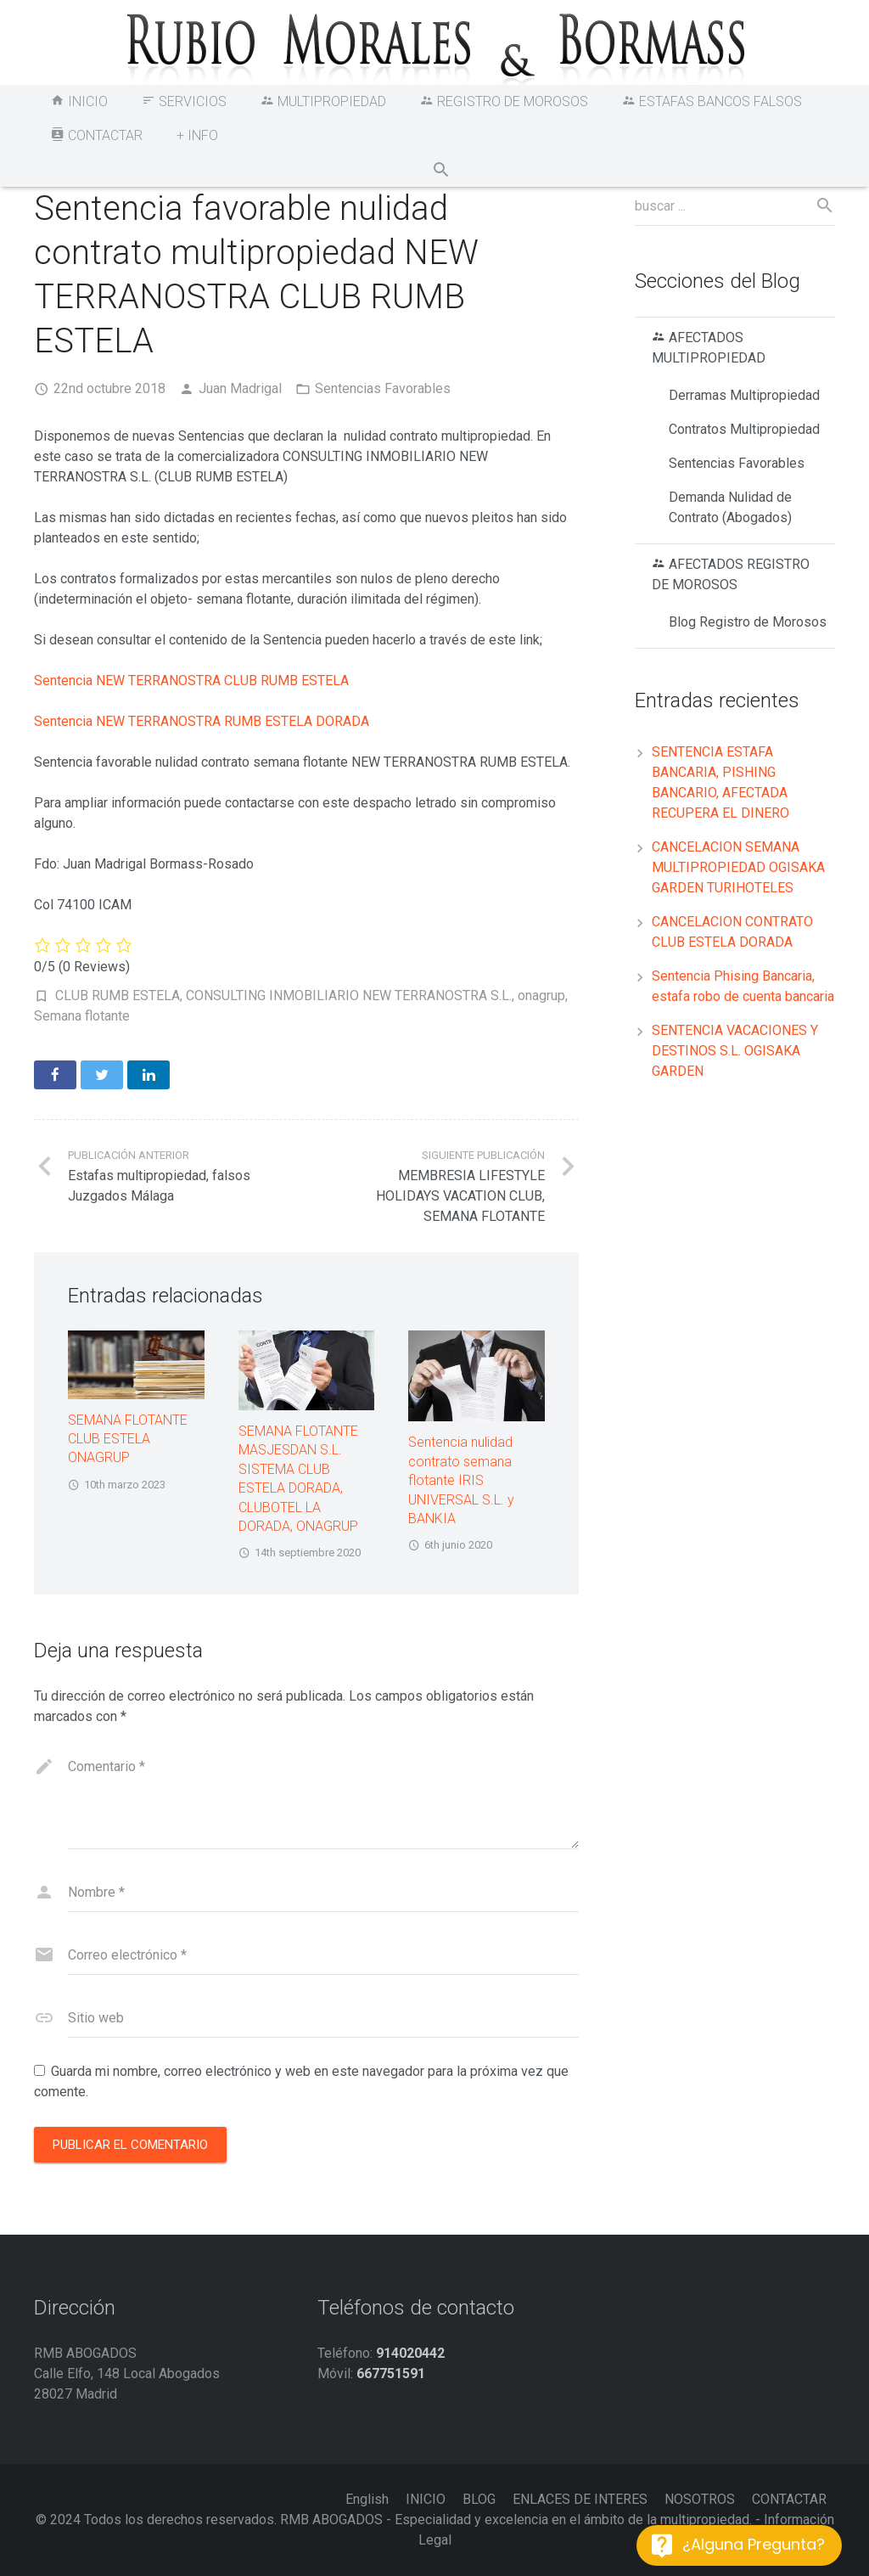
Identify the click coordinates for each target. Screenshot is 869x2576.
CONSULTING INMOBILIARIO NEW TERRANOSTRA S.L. (349, 995)
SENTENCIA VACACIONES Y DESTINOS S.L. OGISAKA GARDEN (735, 1050)
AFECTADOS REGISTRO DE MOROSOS (731, 574)
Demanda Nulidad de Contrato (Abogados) (730, 507)
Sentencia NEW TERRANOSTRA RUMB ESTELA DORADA (201, 721)
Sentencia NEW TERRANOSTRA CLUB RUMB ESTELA (191, 680)
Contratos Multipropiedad (744, 429)
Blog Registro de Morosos (748, 622)
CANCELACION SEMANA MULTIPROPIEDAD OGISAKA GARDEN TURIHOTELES (738, 867)
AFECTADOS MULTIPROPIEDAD (708, 347)
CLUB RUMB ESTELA (117, 995)
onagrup (541, 995)
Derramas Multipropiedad (744, 395)
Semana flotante (82, 1016)
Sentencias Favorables (383, 388)
